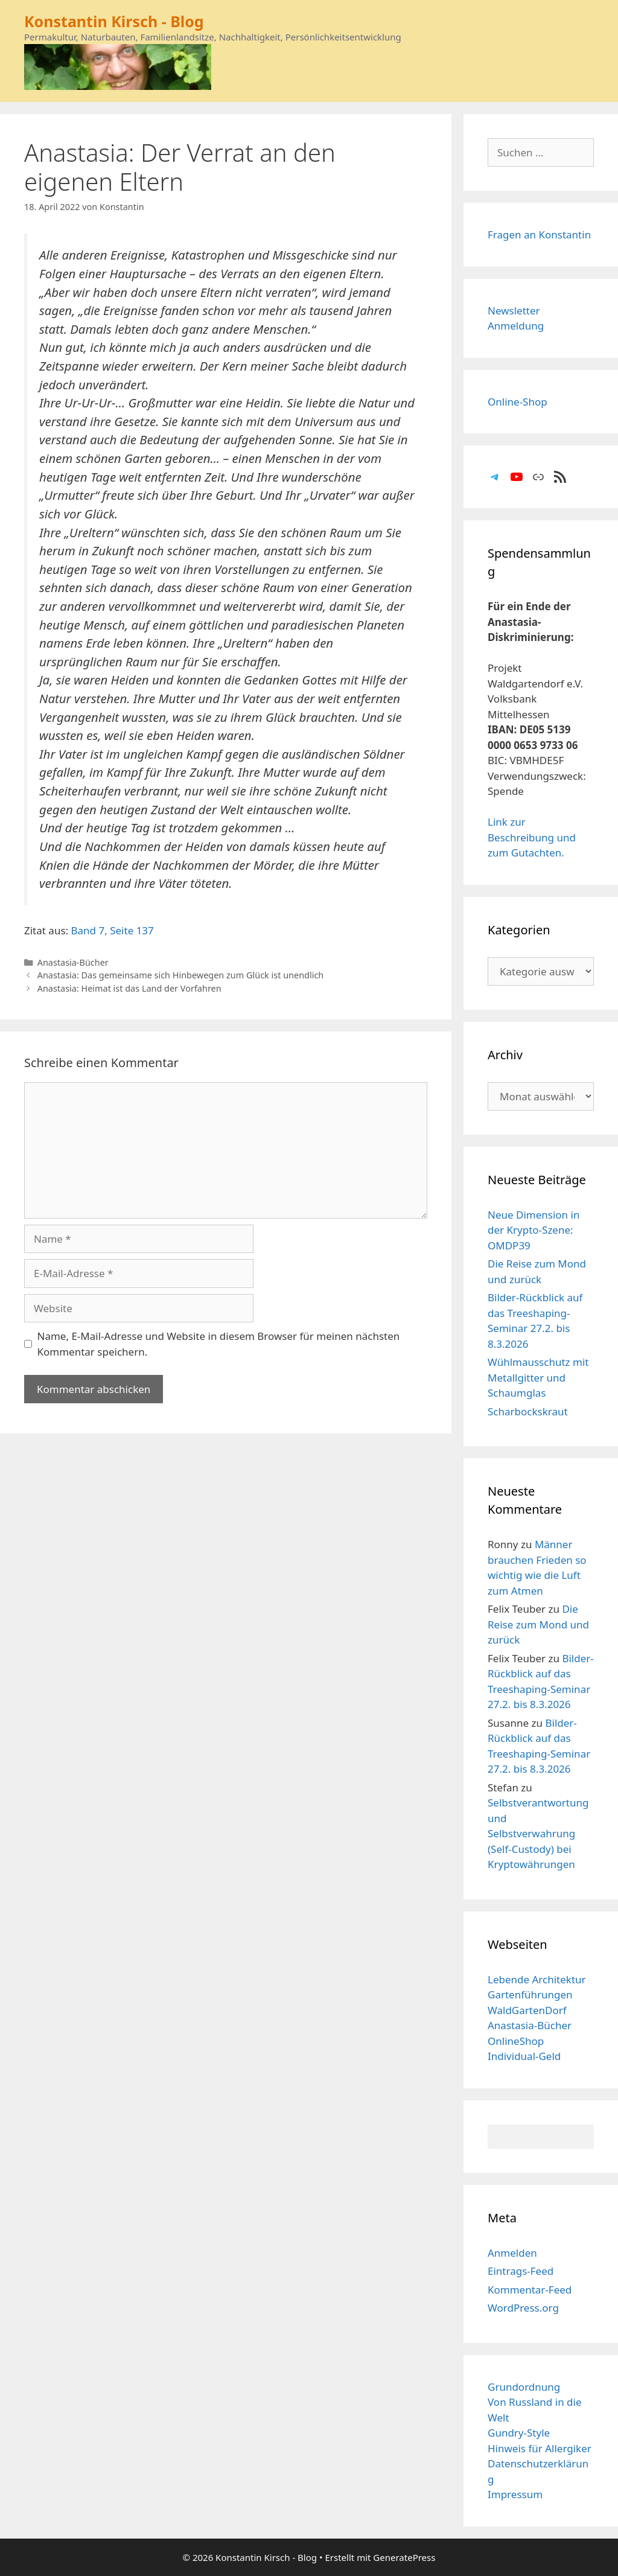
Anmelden (512, 2253)
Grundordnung (524, 2387)
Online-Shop (517, 402)
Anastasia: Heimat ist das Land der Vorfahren (129, 988)
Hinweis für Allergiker (539, 2448)
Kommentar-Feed (530, 2290)
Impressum (515, 2494)
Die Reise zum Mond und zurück (538, 1624)
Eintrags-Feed (520, 2271)
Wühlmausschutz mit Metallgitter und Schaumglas (538, 1377)
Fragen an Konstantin (539, 234)
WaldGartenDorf (527, 2010)
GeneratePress (404, 2557)
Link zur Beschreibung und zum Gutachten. (532, 837)
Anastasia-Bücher (73, 962)
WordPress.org (523, 2308)
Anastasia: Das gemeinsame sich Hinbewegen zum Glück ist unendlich (180, 975)
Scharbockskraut (528, 1411)
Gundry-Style (519, 2433)
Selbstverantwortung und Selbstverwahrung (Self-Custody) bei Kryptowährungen (538, 1833)
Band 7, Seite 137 (112, 930)
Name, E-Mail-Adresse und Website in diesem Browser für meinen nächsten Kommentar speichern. (218, 1344)
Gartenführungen (530, 1994)
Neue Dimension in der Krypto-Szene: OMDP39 (533, 1230)
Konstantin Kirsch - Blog (114, 21)
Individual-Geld (524, 2056)
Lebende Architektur (537, 1979)
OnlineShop (516, 2041)
